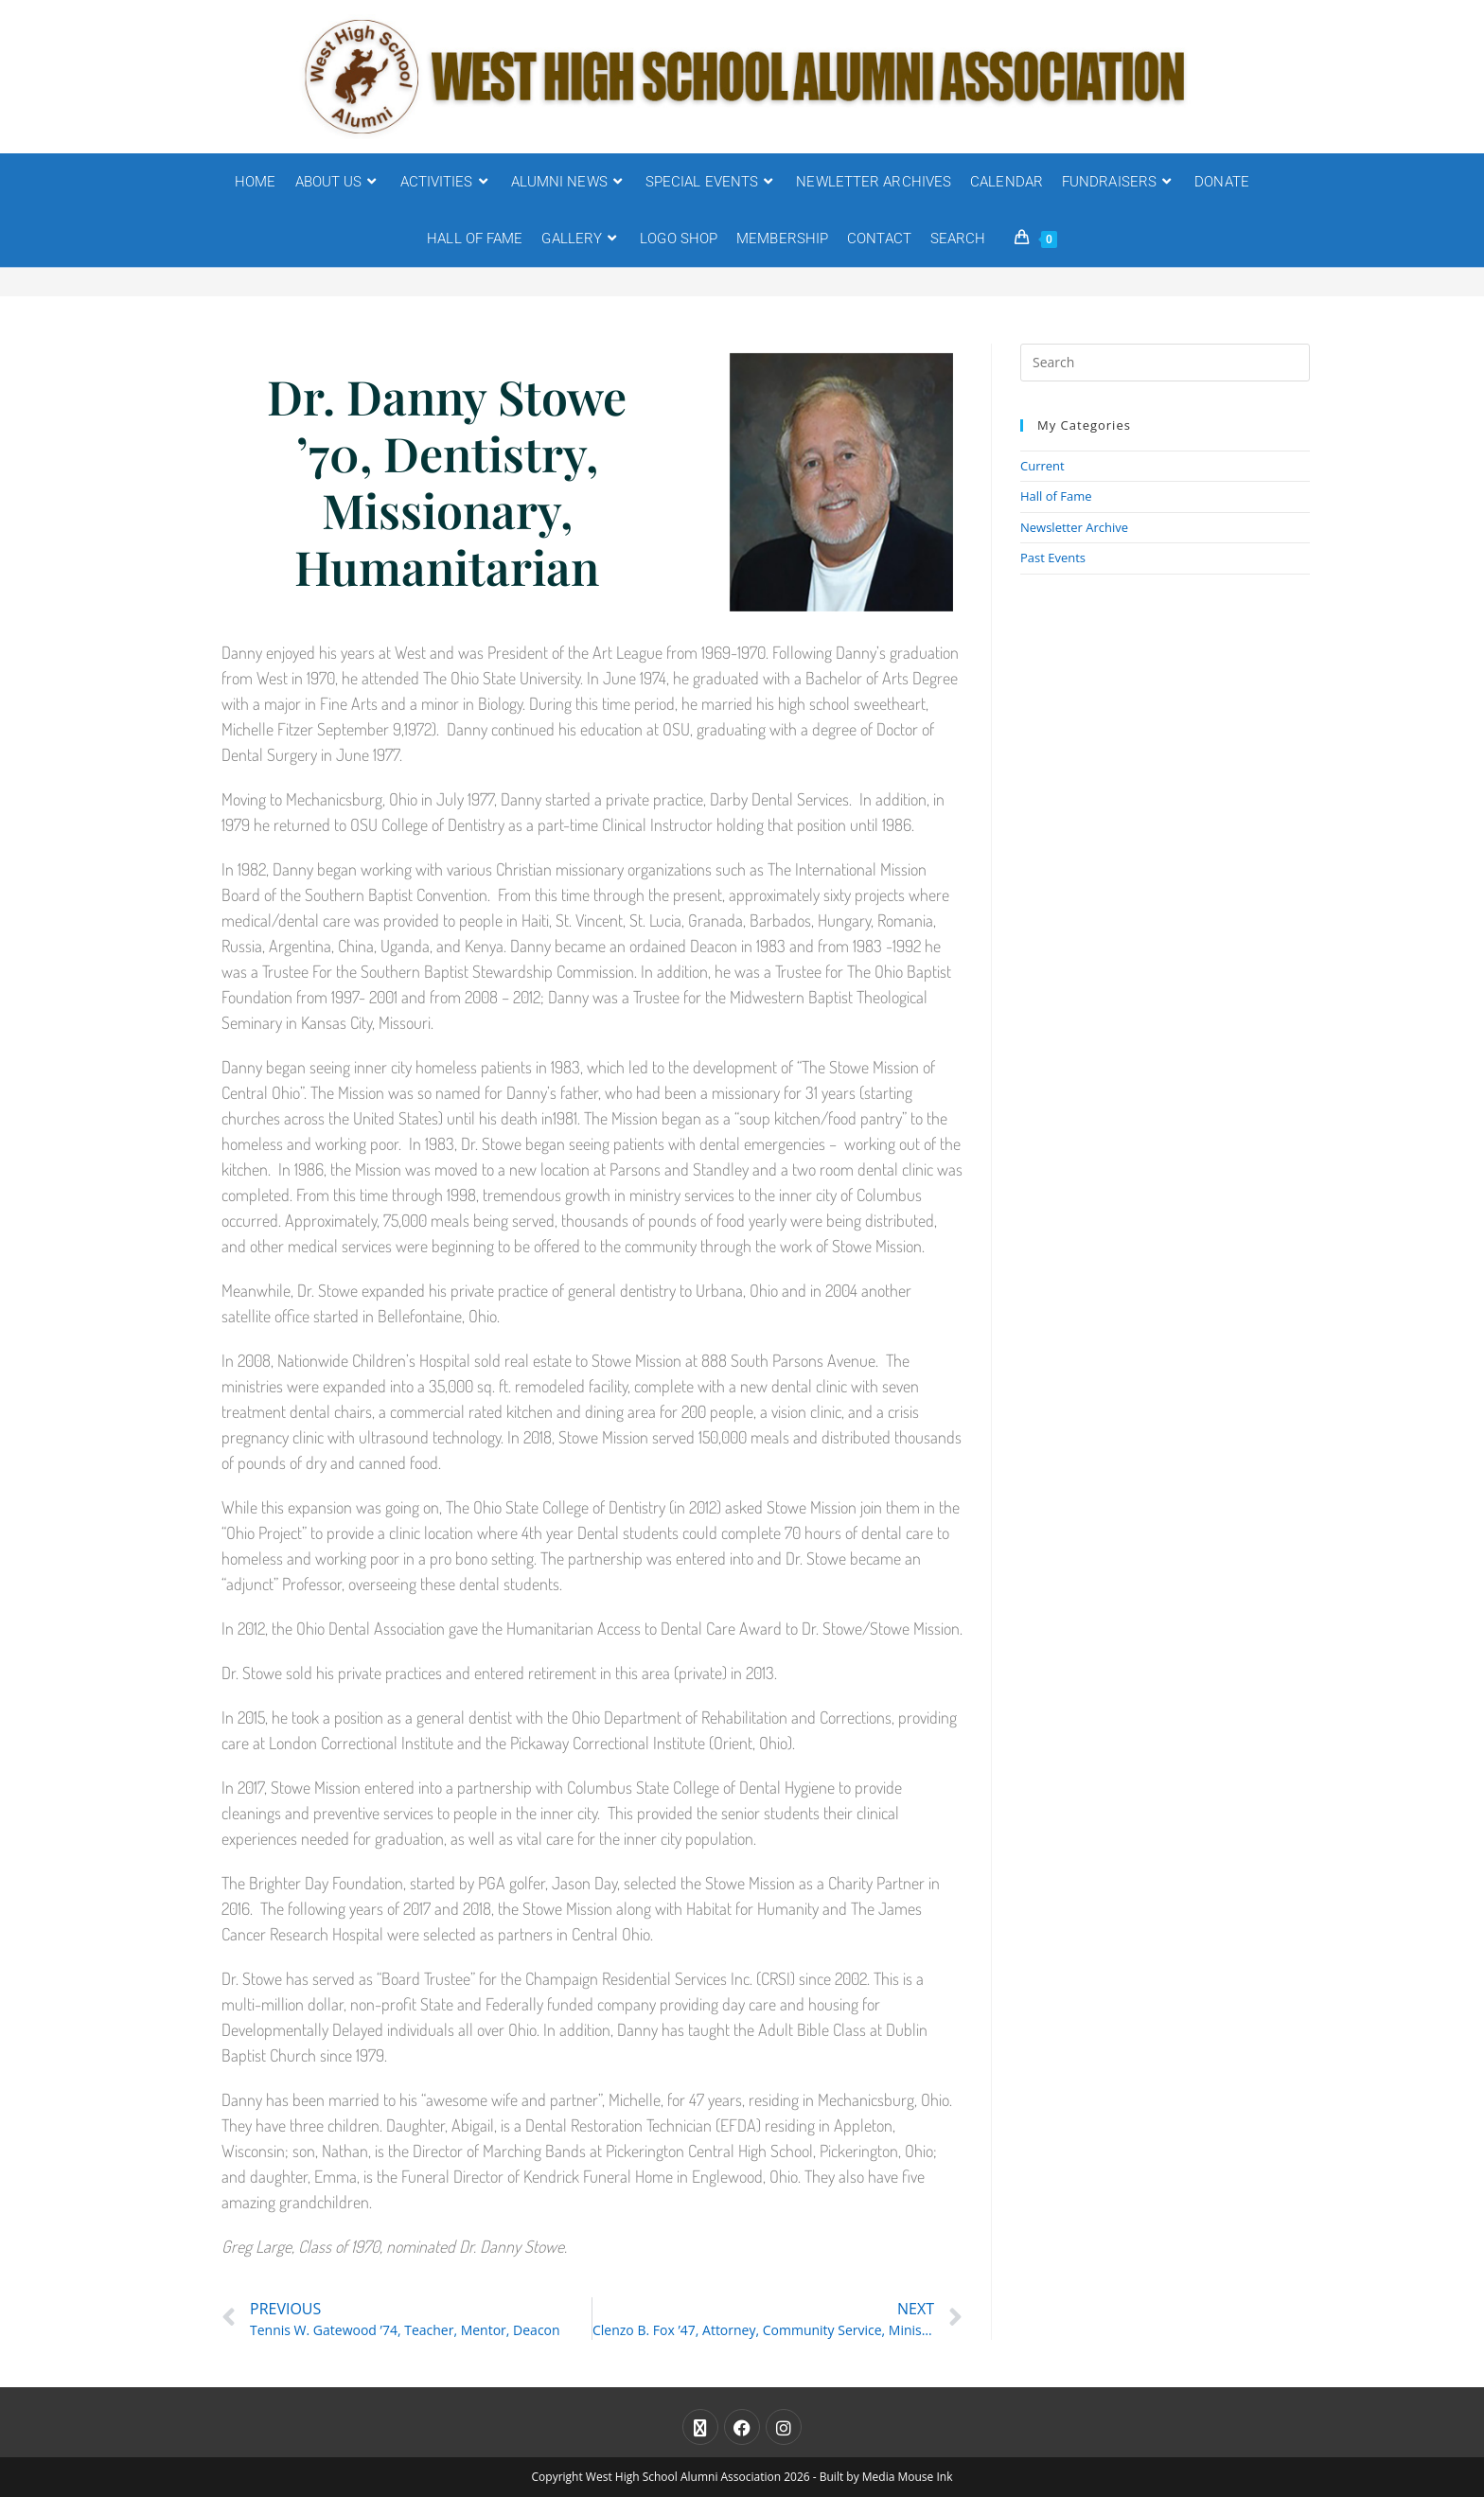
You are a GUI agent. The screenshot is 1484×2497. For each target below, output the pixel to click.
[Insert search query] (1165, 362)
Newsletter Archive (1074, 527)
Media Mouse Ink (907, 2477)
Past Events (1053, 557)
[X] (700, 2427)
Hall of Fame (1056, 496)
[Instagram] (784, 2427)
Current (1042, 465)
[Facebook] (742, 2427)
